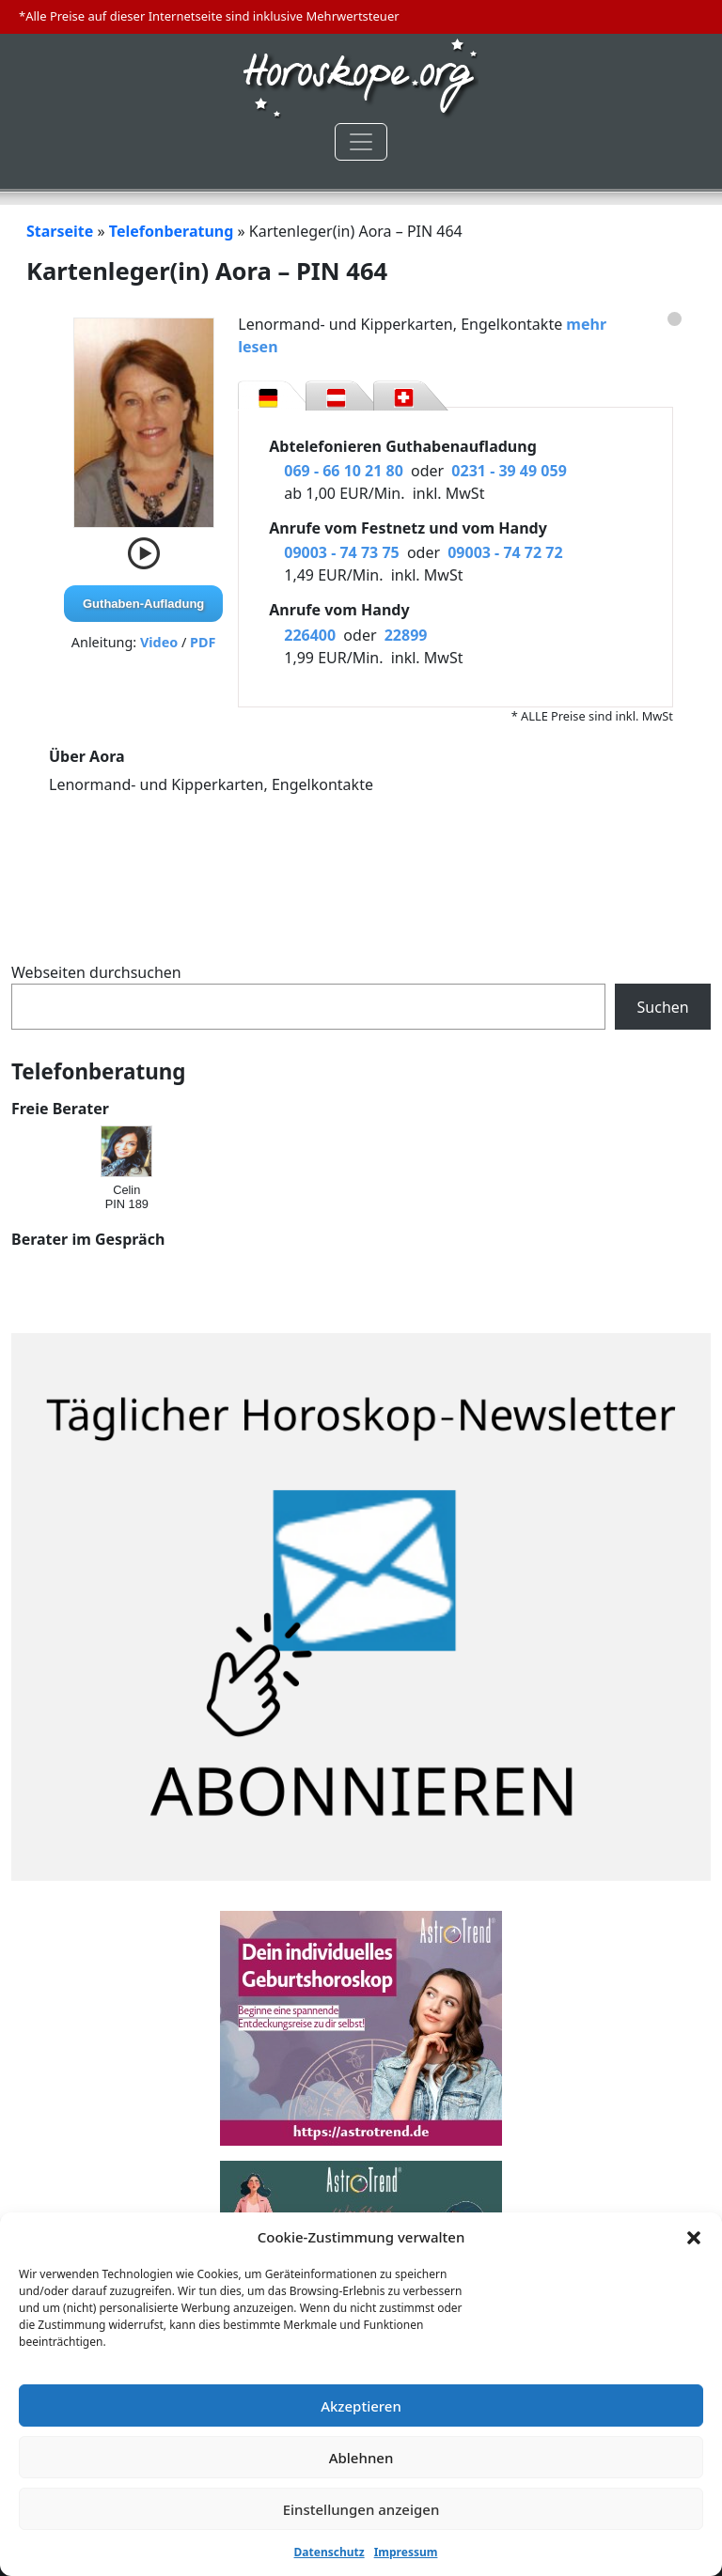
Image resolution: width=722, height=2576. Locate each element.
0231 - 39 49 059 (508, 470)
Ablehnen (361, 2457)
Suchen (663, 1007)
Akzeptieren (361, 2406)
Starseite (59, 231)
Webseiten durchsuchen (96, 972)
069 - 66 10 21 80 (343, 470)
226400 (310, 635)
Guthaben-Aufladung (143, 604)
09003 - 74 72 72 (504, 552)
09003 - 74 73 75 (341, 552)
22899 (406, 635)
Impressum (406, 2552)
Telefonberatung (171, 231)
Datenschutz (329, 2552)
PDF (202, 642)
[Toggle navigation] (361, 142)
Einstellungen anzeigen (361, 2509)
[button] (693, 2236)
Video (159, 642)
